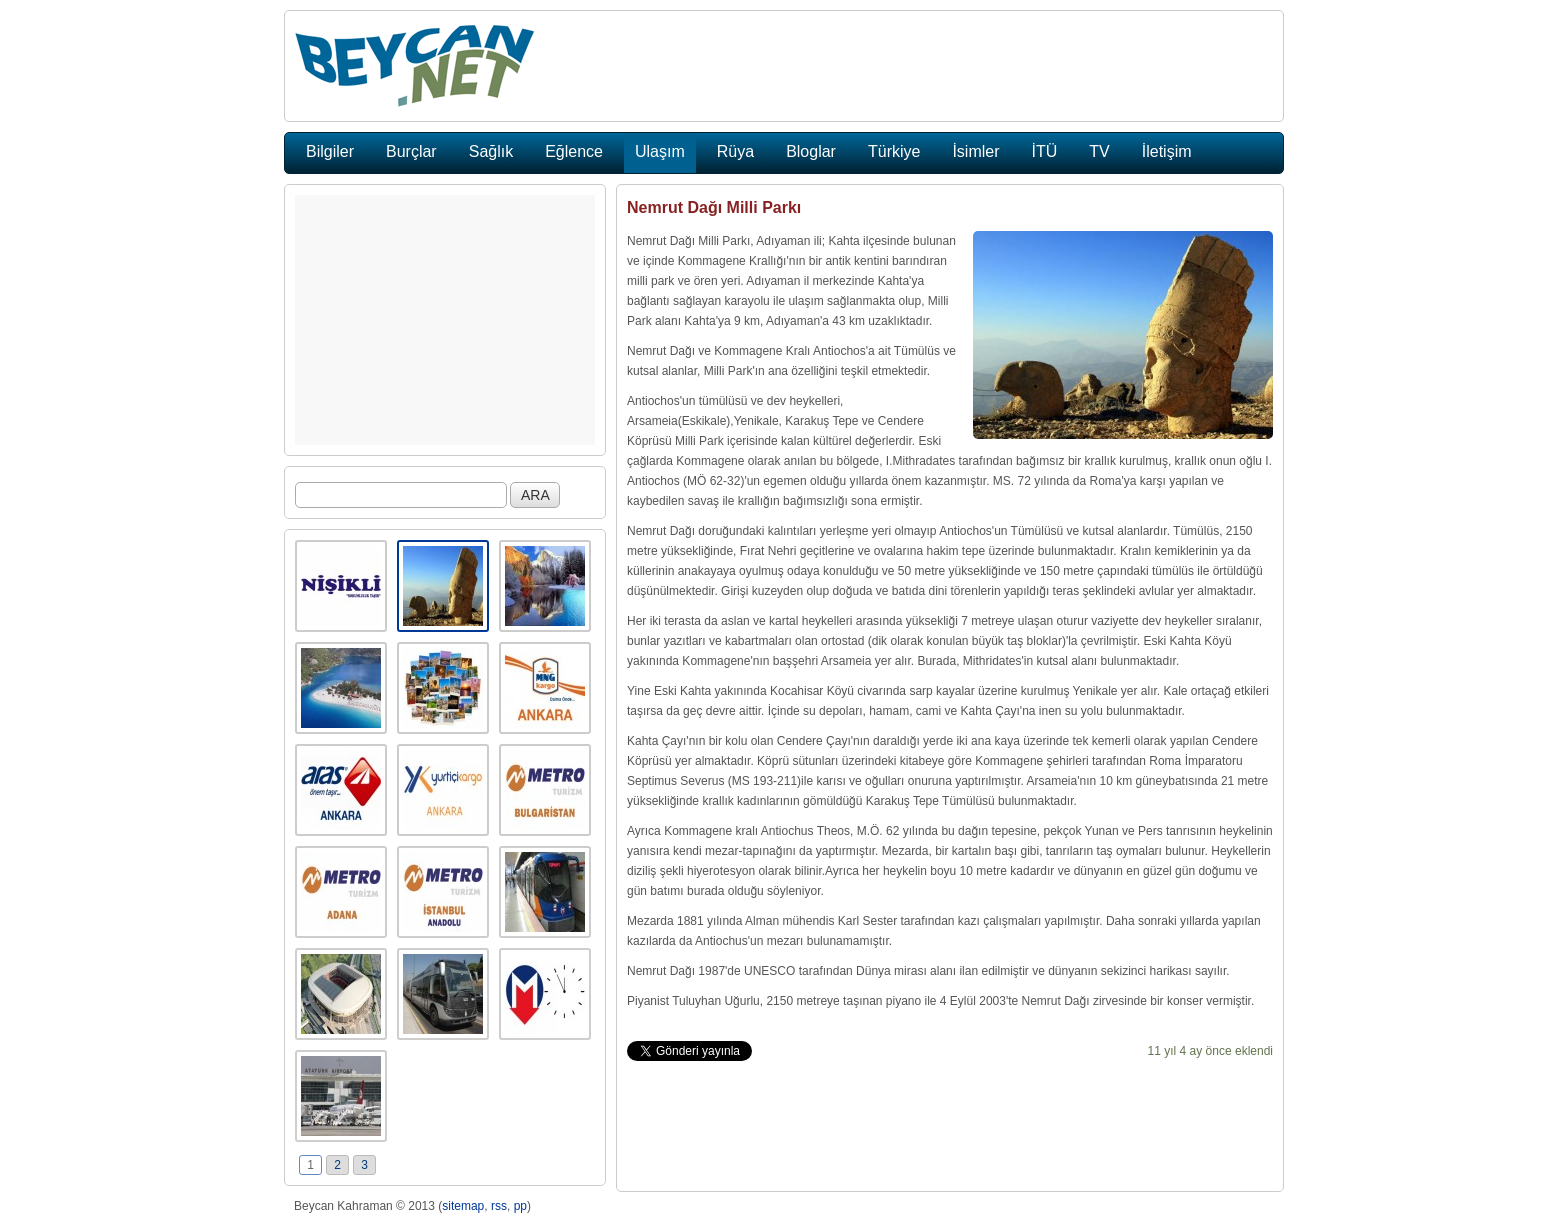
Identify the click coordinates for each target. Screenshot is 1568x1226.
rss (499, 1206)
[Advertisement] (445, 320)
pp (520, 1206)
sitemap (463, 1206)
